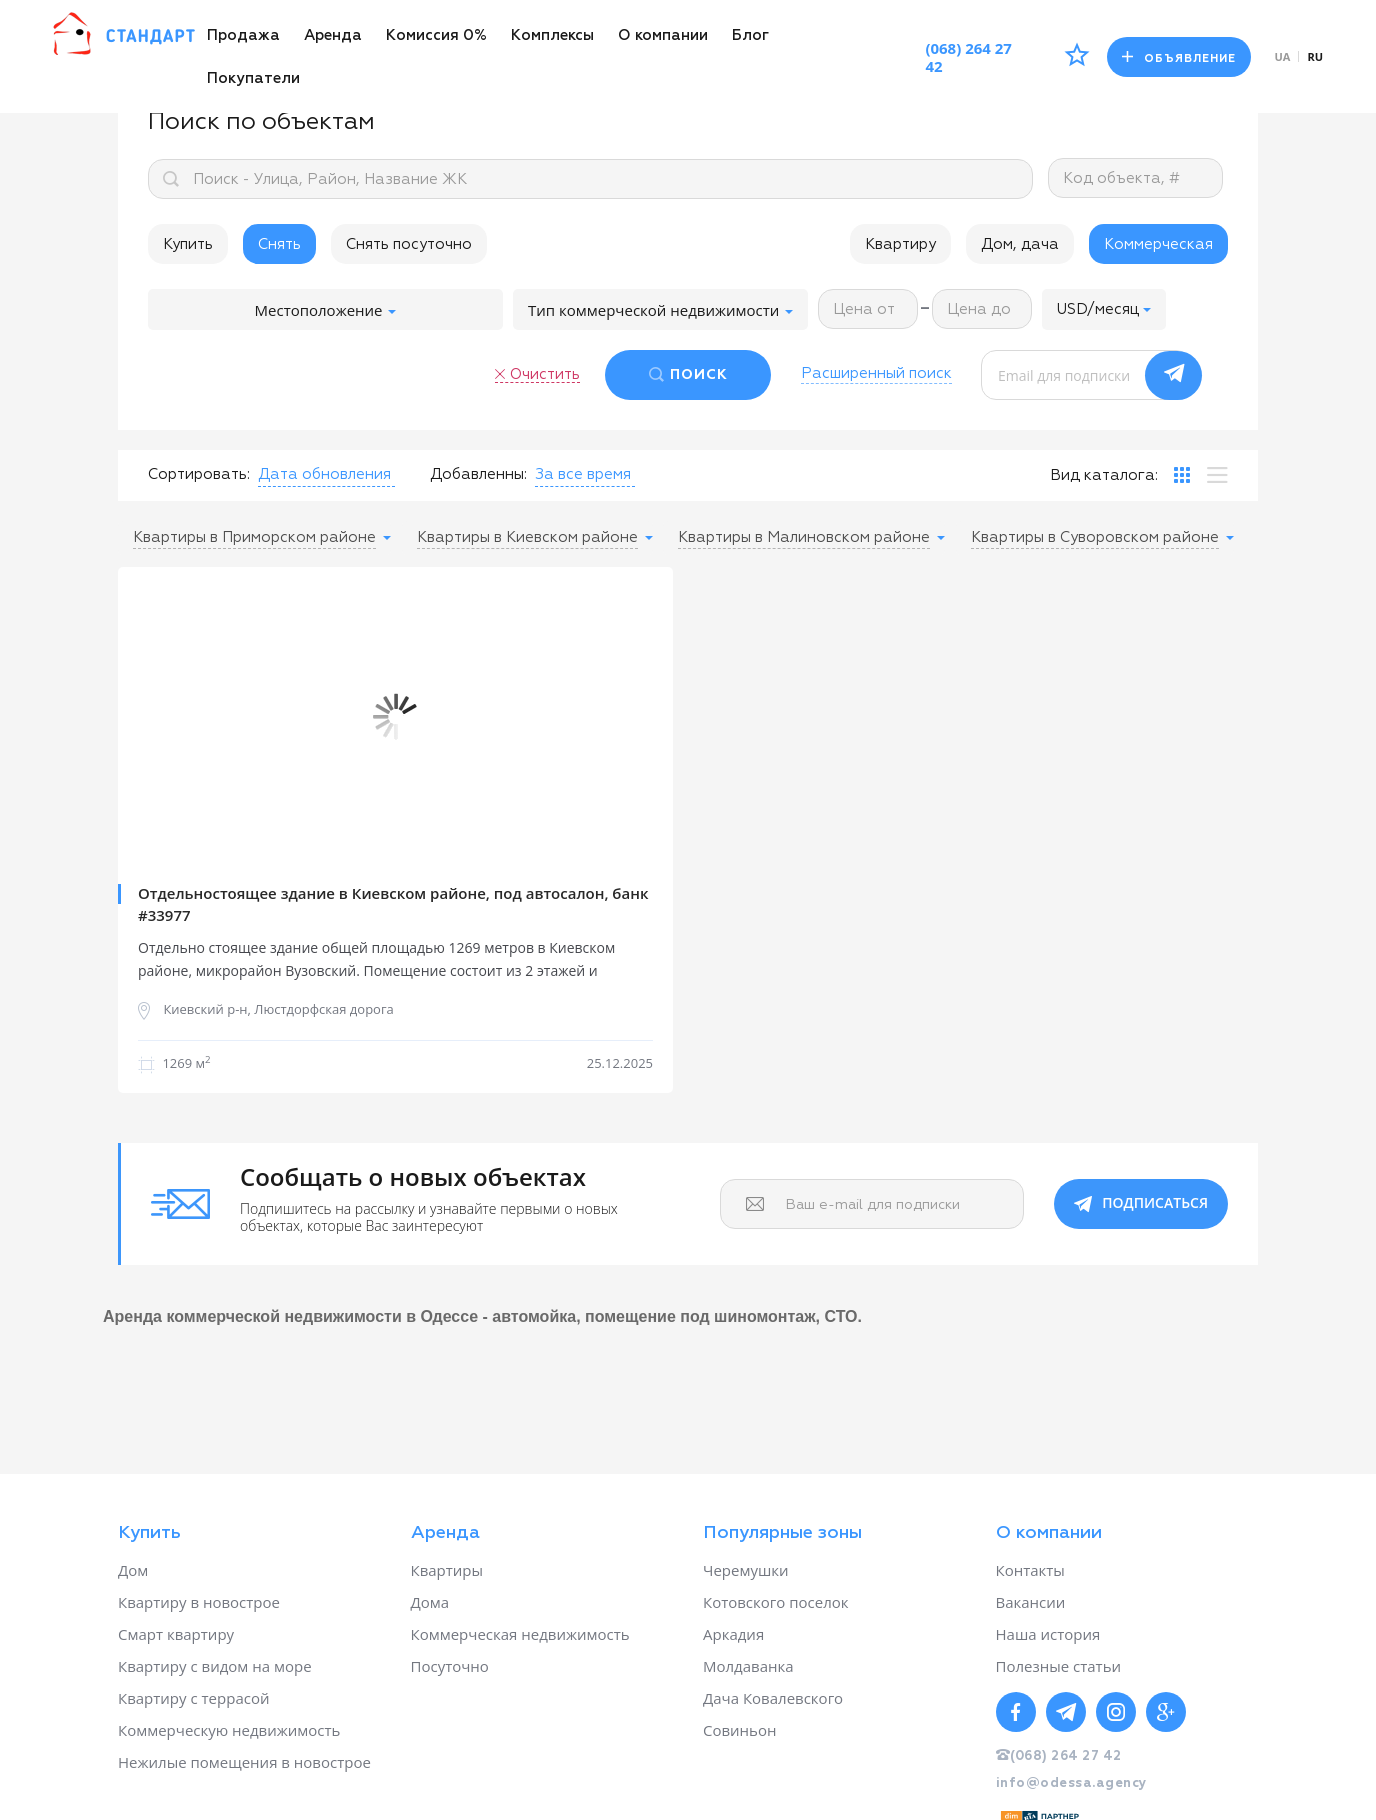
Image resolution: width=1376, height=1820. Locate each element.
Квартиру (900, 244)
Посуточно (450, 1666)
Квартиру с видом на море (215, 1666)
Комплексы (552, 35)
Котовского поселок (776, 1602)
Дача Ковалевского (773, 1698)
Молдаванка (748, 1666)
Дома (430, 1602)
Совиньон (739, 1730)
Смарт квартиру (176, 1634)
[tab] (1182, 475)
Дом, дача (1020, 244)
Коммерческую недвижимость (229, 1730)
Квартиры (447, 1570)
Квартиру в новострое (199, 1602)
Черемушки (746, 1570)
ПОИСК (699, 375)
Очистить (545, 374)
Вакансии (1031, 1602)
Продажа (243, 35)
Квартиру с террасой (193, 1698)
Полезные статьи (1059, 1666)
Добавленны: (478, 474)
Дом (133, 1570)
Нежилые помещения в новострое (244, 1762)
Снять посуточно (409, 244)
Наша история (1048, 1634)
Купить (188, 244)
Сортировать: (199, 474)
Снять (279, 244)
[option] (395, 717)
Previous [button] (148, 717)
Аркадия (733, 1634)
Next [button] (643, 717)
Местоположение (326, 310)
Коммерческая (1158, 244)
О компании (663, 35)
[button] (1104, 309)
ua (1283, 56)
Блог (750, 35)
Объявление (1179, 57)
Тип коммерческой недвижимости (660, 310)
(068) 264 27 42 (968, 57)
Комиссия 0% (436, 35)
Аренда (333, 35)
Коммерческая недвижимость (520, 1634)
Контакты (1030, 1570)
